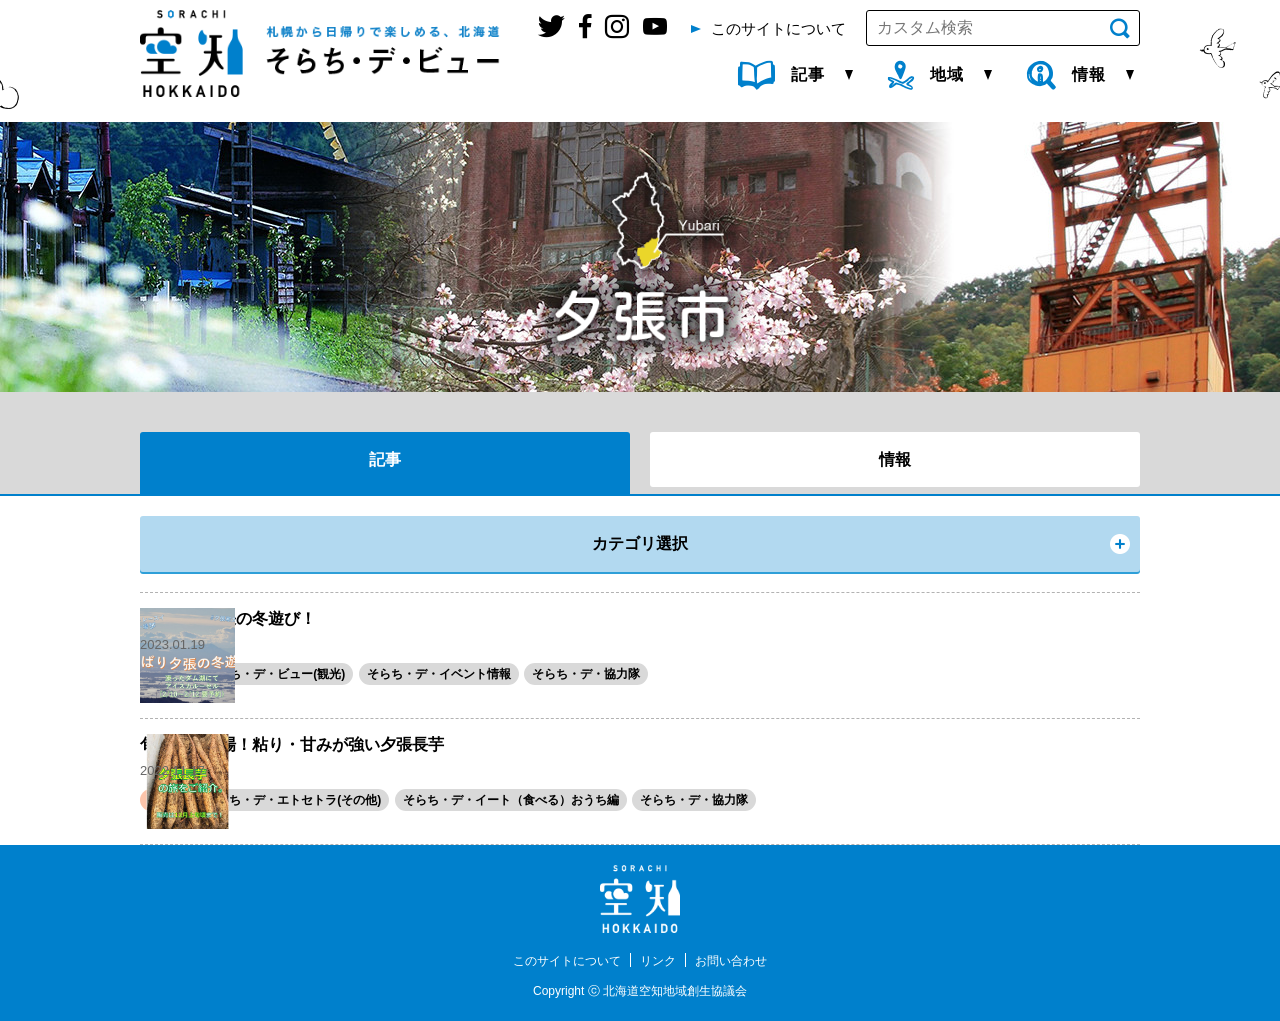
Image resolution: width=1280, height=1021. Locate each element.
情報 (895, 459)
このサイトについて (558, 960)
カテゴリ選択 (640, 543)
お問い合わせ (743, 960)
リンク (661, 960)
